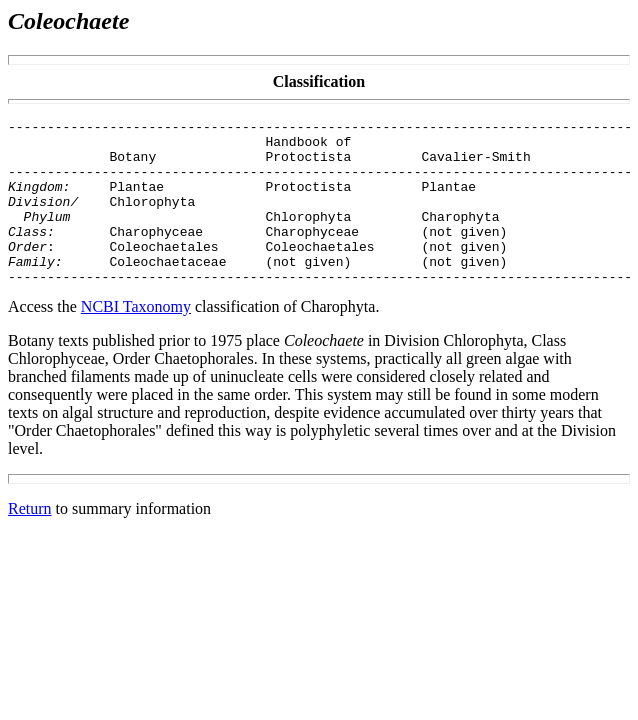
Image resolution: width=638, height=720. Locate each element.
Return (30, 541)
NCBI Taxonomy (136, 339)
